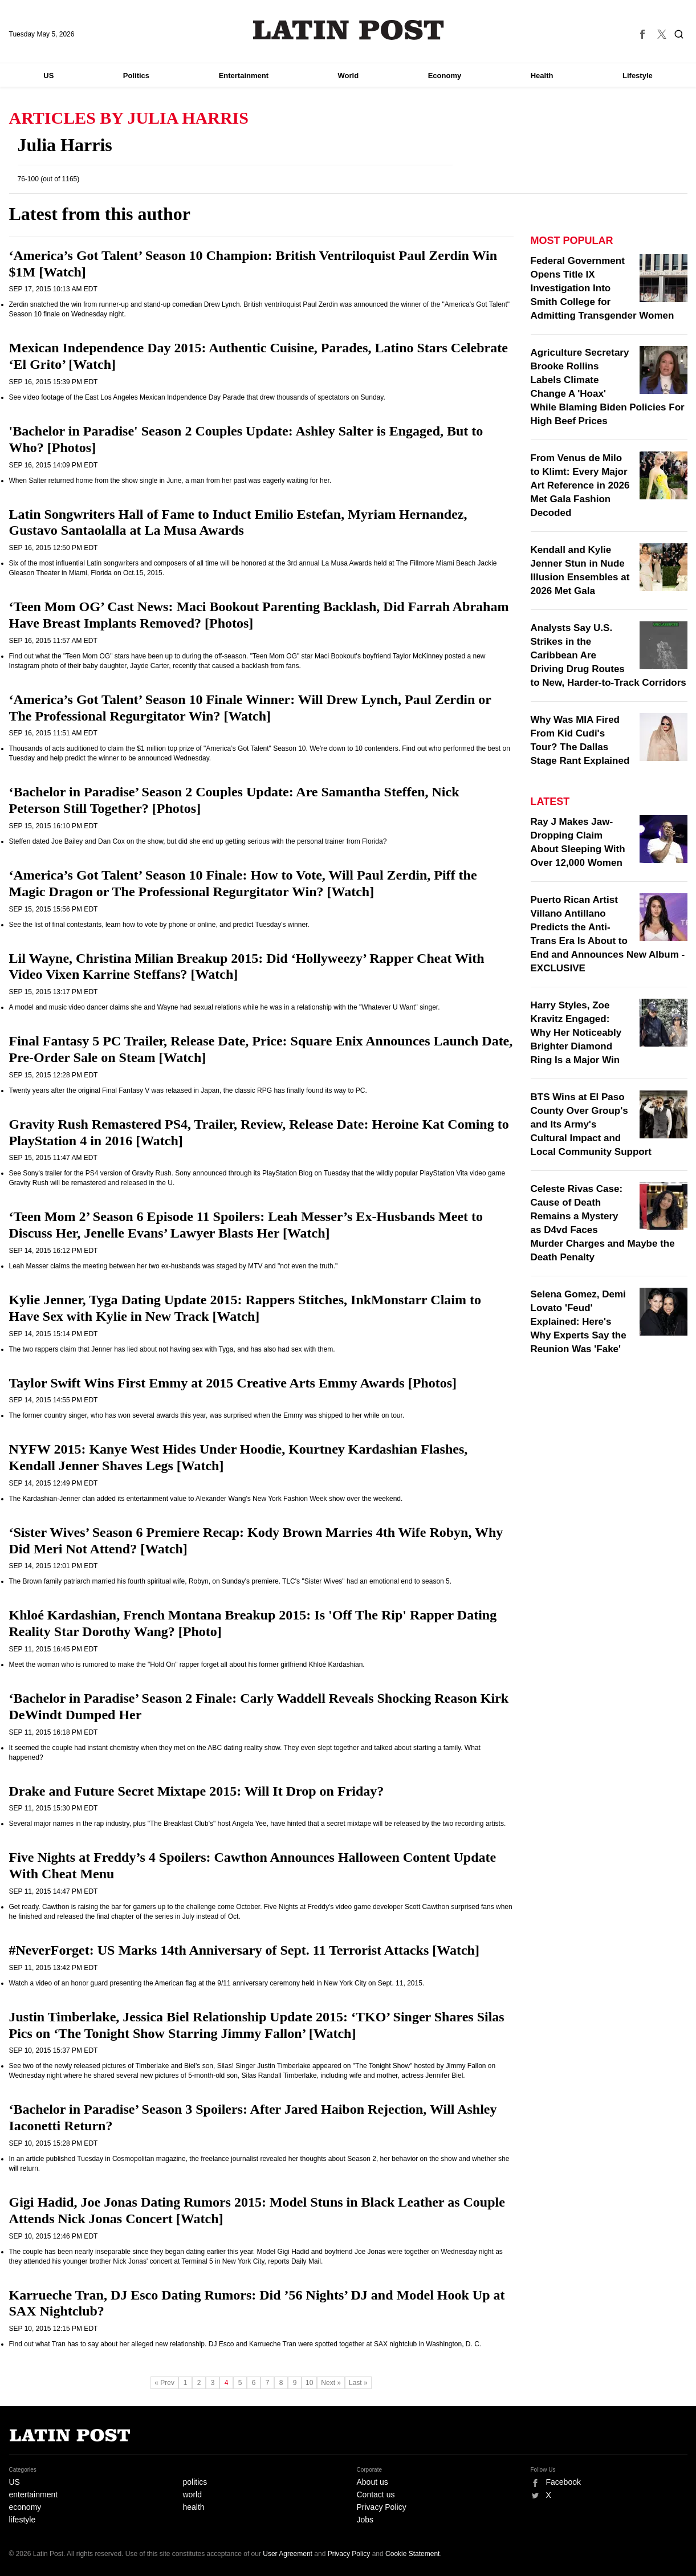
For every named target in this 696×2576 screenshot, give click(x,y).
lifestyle (22, 2519)
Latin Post (348, 30)
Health (542, 75)
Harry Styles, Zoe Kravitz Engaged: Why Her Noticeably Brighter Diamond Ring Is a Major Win (576, 1032)
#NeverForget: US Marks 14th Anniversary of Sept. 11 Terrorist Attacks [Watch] (244, 1950)
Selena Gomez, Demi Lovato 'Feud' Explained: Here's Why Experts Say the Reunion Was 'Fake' (578, 1321)
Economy (445, 75)
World (348, 75)
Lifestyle (637, 75)
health (194, 2507)
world (192, 2494)
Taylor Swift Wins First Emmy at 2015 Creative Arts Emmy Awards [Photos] (233, 1383)
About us (372, 2482)
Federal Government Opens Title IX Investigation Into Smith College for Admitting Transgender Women (602, 288)
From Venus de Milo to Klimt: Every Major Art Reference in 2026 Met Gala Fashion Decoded (580, 485)
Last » (358, 2383)
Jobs (365, 2519)
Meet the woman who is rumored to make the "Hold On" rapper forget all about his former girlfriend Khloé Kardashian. (187, 1665)
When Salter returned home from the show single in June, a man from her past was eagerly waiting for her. (170, 481)
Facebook (563, 2482)
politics (195, 2482)
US (48, 75)
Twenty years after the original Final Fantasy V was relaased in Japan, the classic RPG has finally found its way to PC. (188, 1090)
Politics (136, 75)
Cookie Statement (412, 2554)
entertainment (33, 2494)
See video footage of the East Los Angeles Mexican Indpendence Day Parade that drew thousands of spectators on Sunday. (197, 397)
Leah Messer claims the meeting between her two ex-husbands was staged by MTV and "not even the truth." (173, 1266)
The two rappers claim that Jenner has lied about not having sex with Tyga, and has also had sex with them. (172, 1349)
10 (309, 2383)
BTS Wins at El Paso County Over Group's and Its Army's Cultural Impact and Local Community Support (591, 1124)
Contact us (376, 2494)
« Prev (164, 2383)
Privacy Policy (381, 2507)
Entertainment (243, 75)
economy (25, 2507)
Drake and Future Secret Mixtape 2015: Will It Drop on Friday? (196, 1791)
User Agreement (287, 2554)
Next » (331, 2383)
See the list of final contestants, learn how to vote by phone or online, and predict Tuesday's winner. (159, 925)
